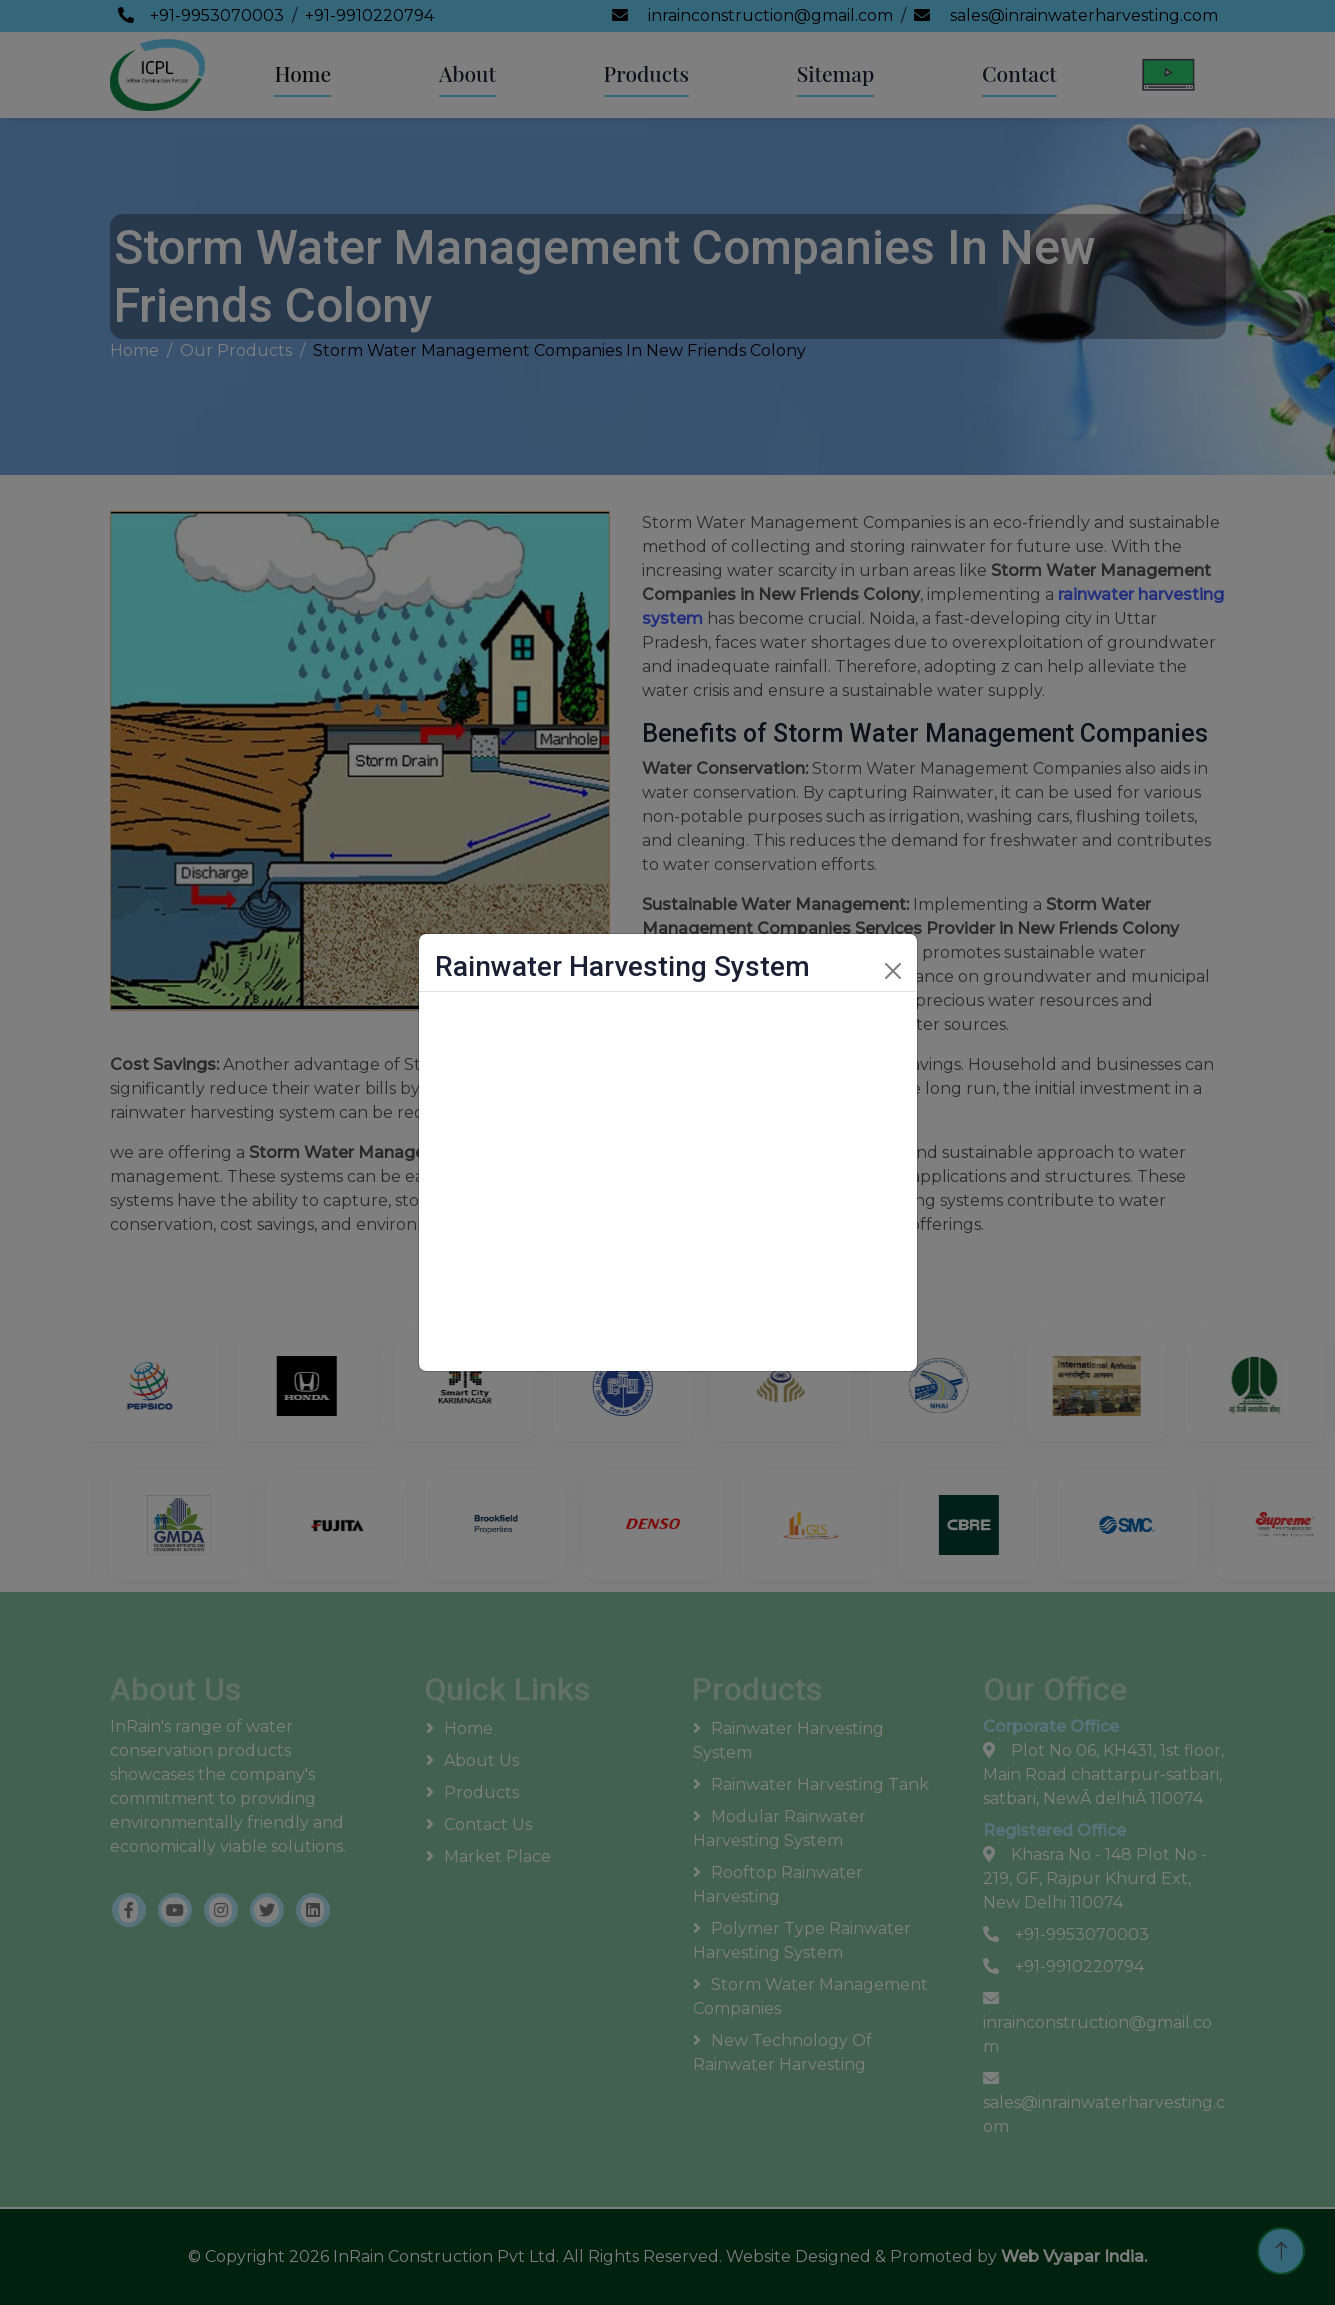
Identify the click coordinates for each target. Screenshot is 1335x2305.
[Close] (893, 971)
